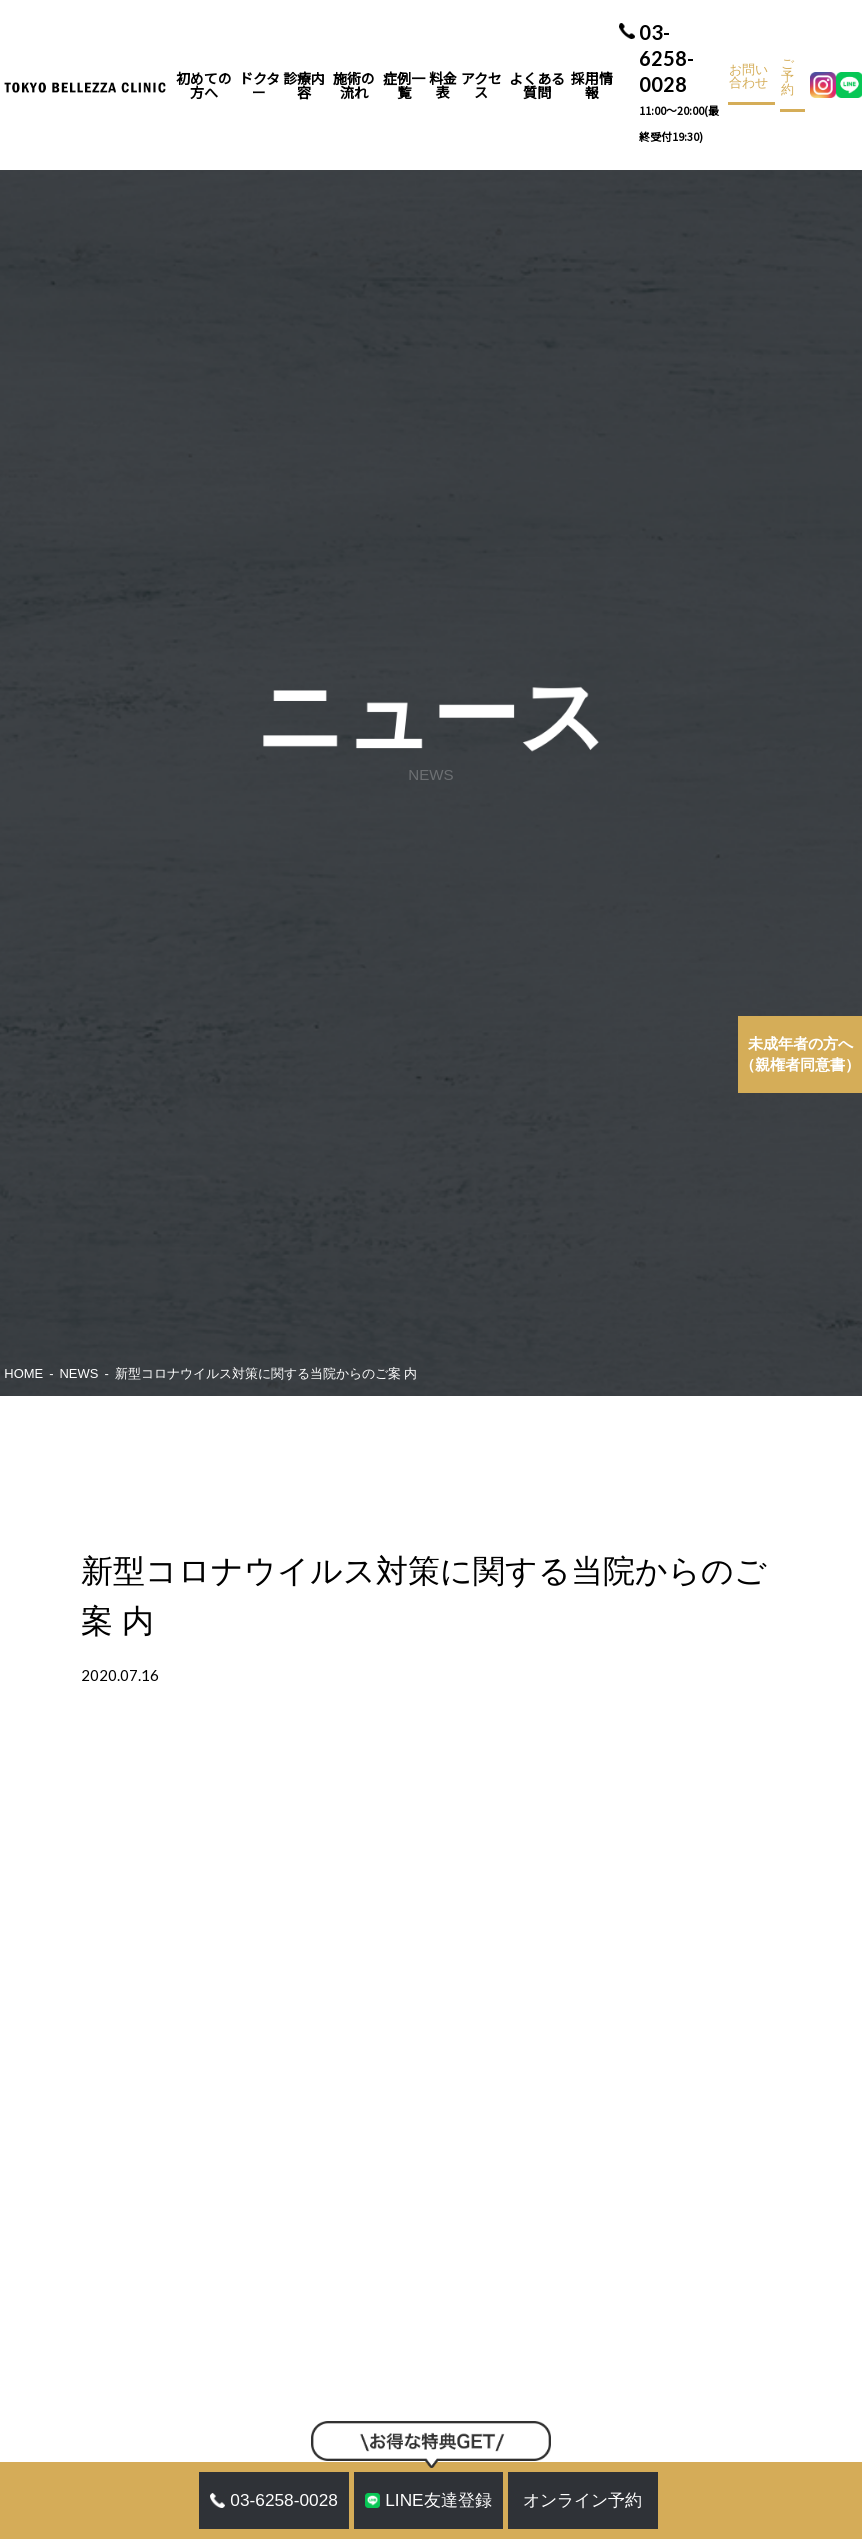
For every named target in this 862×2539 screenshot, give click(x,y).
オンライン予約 (582, 2500)
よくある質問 (537, 85)
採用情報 (592, 85)
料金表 (443, 85)
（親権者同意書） (800, 1054)
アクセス (481, 85)
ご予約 (787, 77)
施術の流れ (354, 85)
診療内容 (304, 85)
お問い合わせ (748, 77)
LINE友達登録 (428, 2500)
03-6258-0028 (681, 85)
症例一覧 (404, 85)
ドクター (259, 85)
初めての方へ (204, 85)
